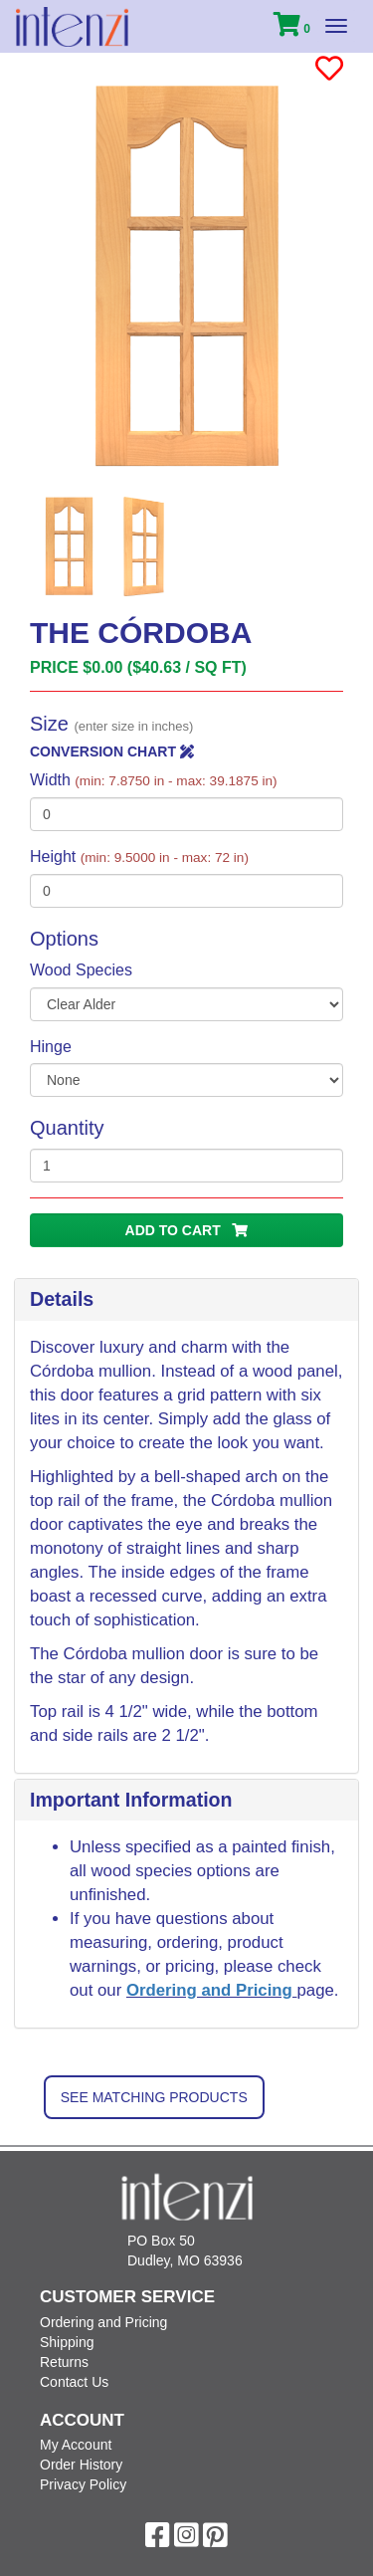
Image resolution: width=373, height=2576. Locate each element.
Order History (81, 2464)
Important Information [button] (131, 1800)
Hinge (51, 1046)
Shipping (67, 2342)
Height (139, 856)
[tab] (186, 1300)
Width (154, 779)
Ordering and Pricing (211, 1990)
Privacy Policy (83, 2484)
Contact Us (74, 2382)
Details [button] (61, 1299)
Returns (64, 2362)
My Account (75, 2445)
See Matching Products (154, 2097)
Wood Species (81, 970)
